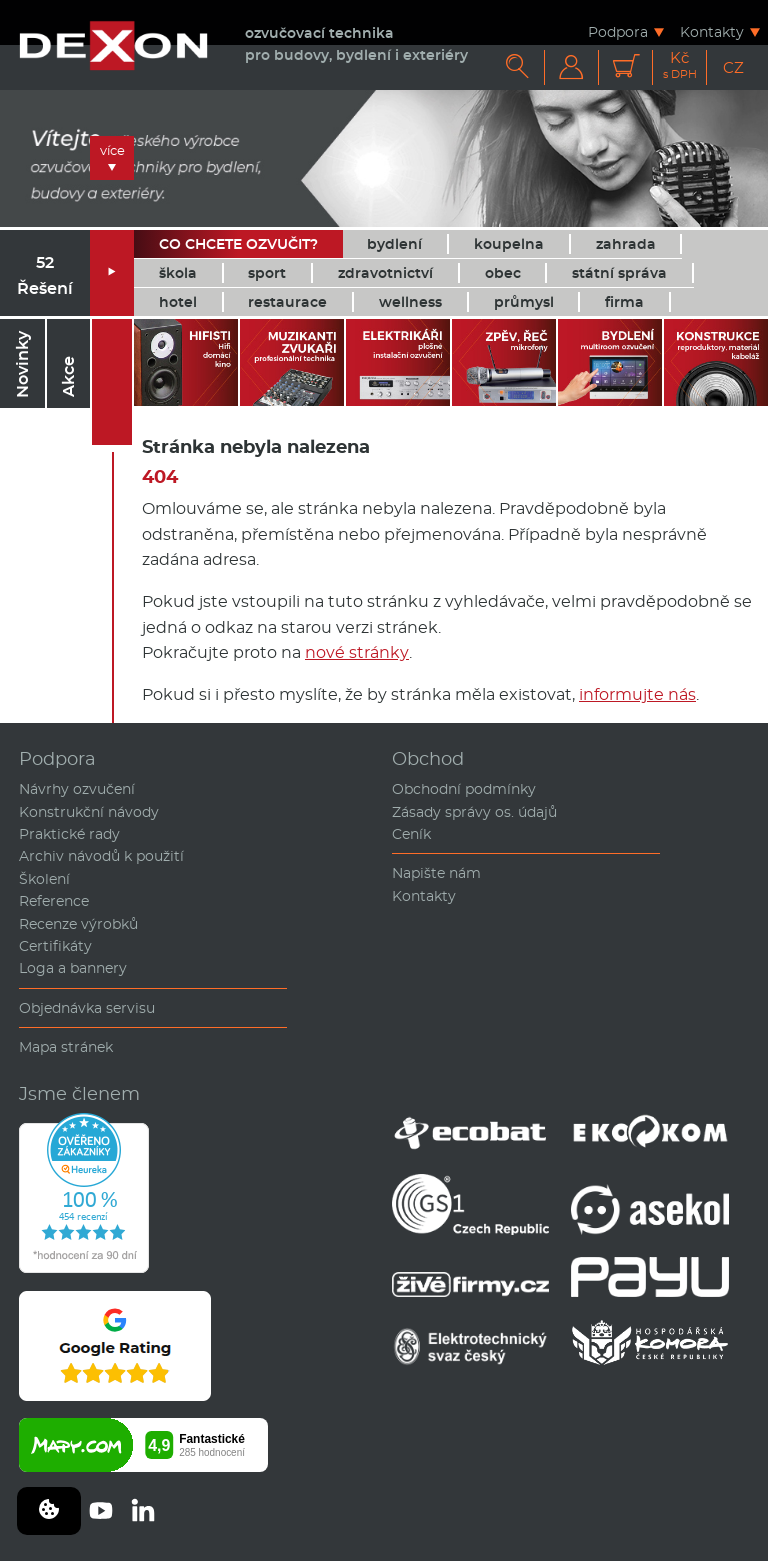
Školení (44, 879)
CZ (733, 67)
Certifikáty (55, 946)
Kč (680, 65)
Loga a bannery (73, 968)
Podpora (618, 31)
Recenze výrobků (78, 924)
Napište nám (436, 873)
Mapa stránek (66, 1047)
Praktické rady (69, 834)
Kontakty (712, 31)
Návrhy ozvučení (77, 789)
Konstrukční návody (89, 812)
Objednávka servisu (87, 1008)
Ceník (411, 834)
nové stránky (357, 652)
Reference (54, 901)
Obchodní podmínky (464, 789)
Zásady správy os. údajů (474, 812)
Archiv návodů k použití (101, 856)
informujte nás (637, 694)
